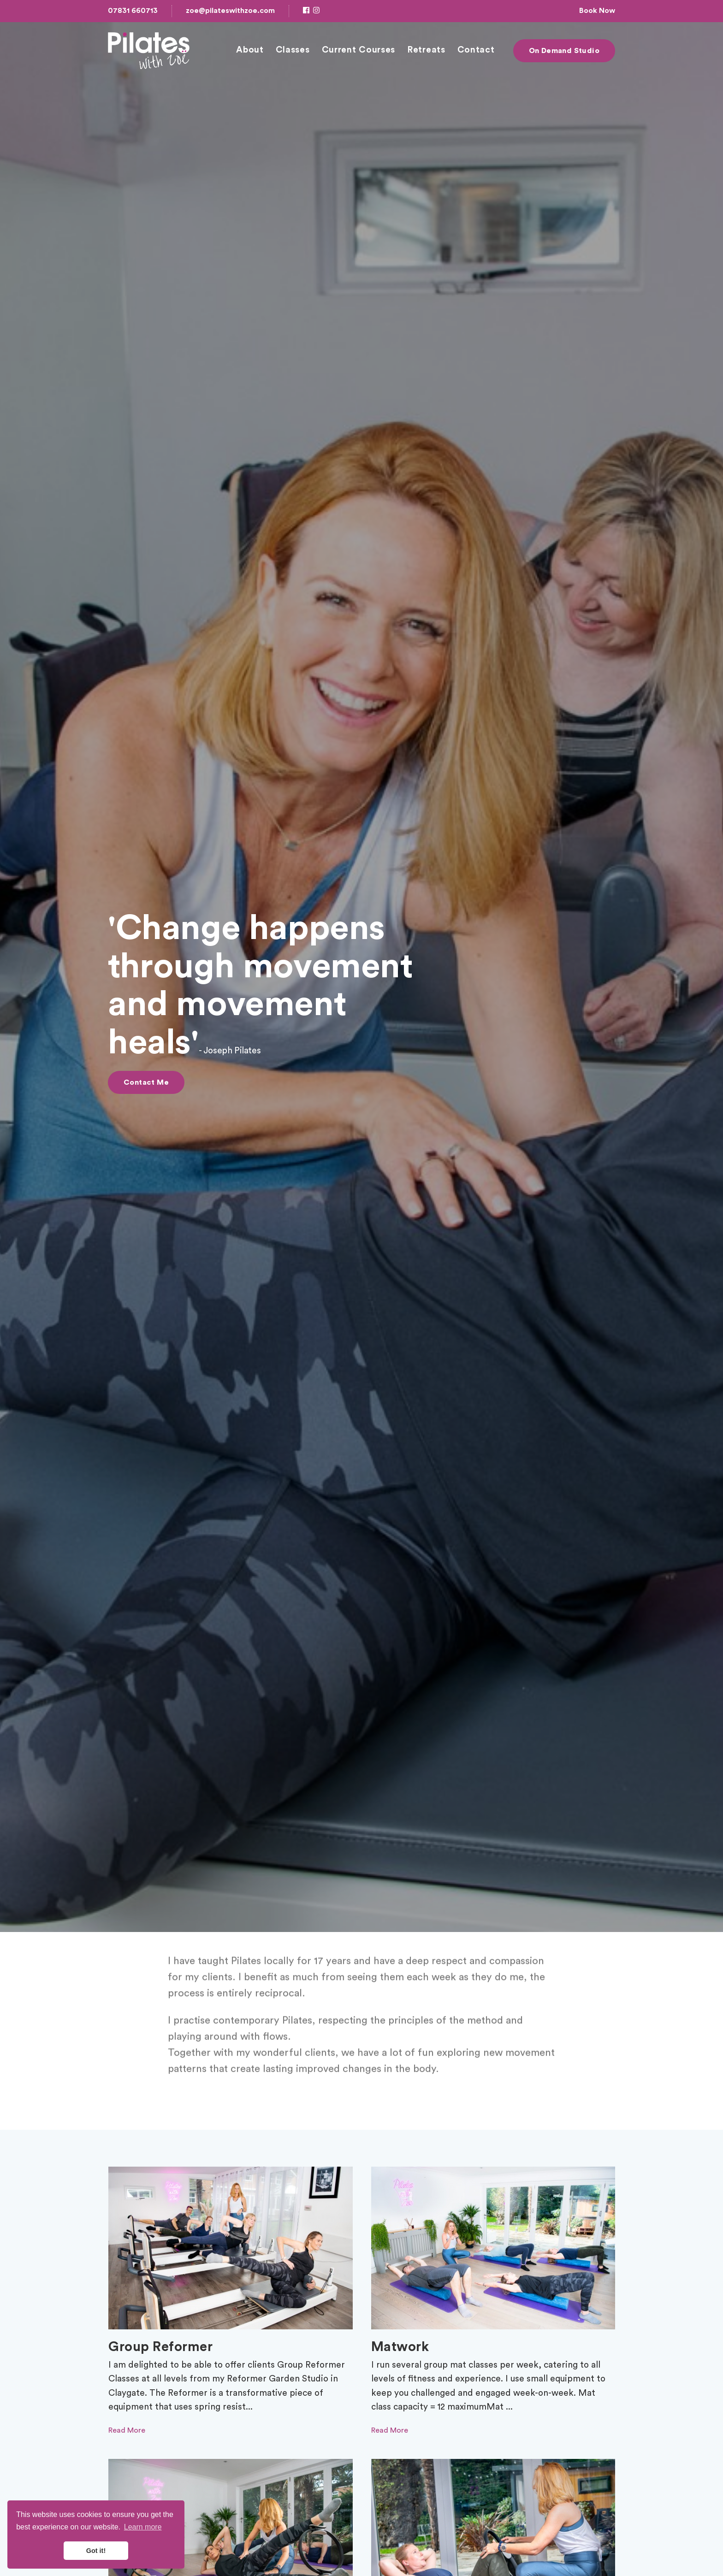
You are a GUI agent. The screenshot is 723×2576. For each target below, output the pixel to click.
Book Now (597, 10)
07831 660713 (133, 10)
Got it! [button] (96, 2550)
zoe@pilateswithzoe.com (230, 10)
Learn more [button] (143, 2527)
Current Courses (359, 50)
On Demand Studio (564, 50)
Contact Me (146, 1082)
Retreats (426, 50)
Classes (293, 50)
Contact (476, 50)
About (250, 50)
